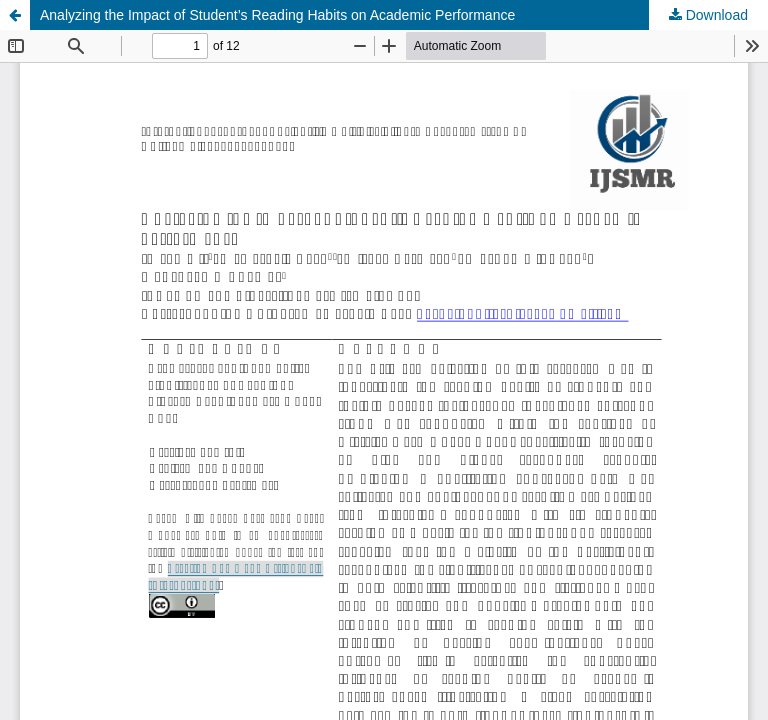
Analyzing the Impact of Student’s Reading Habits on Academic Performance (277, 15)
